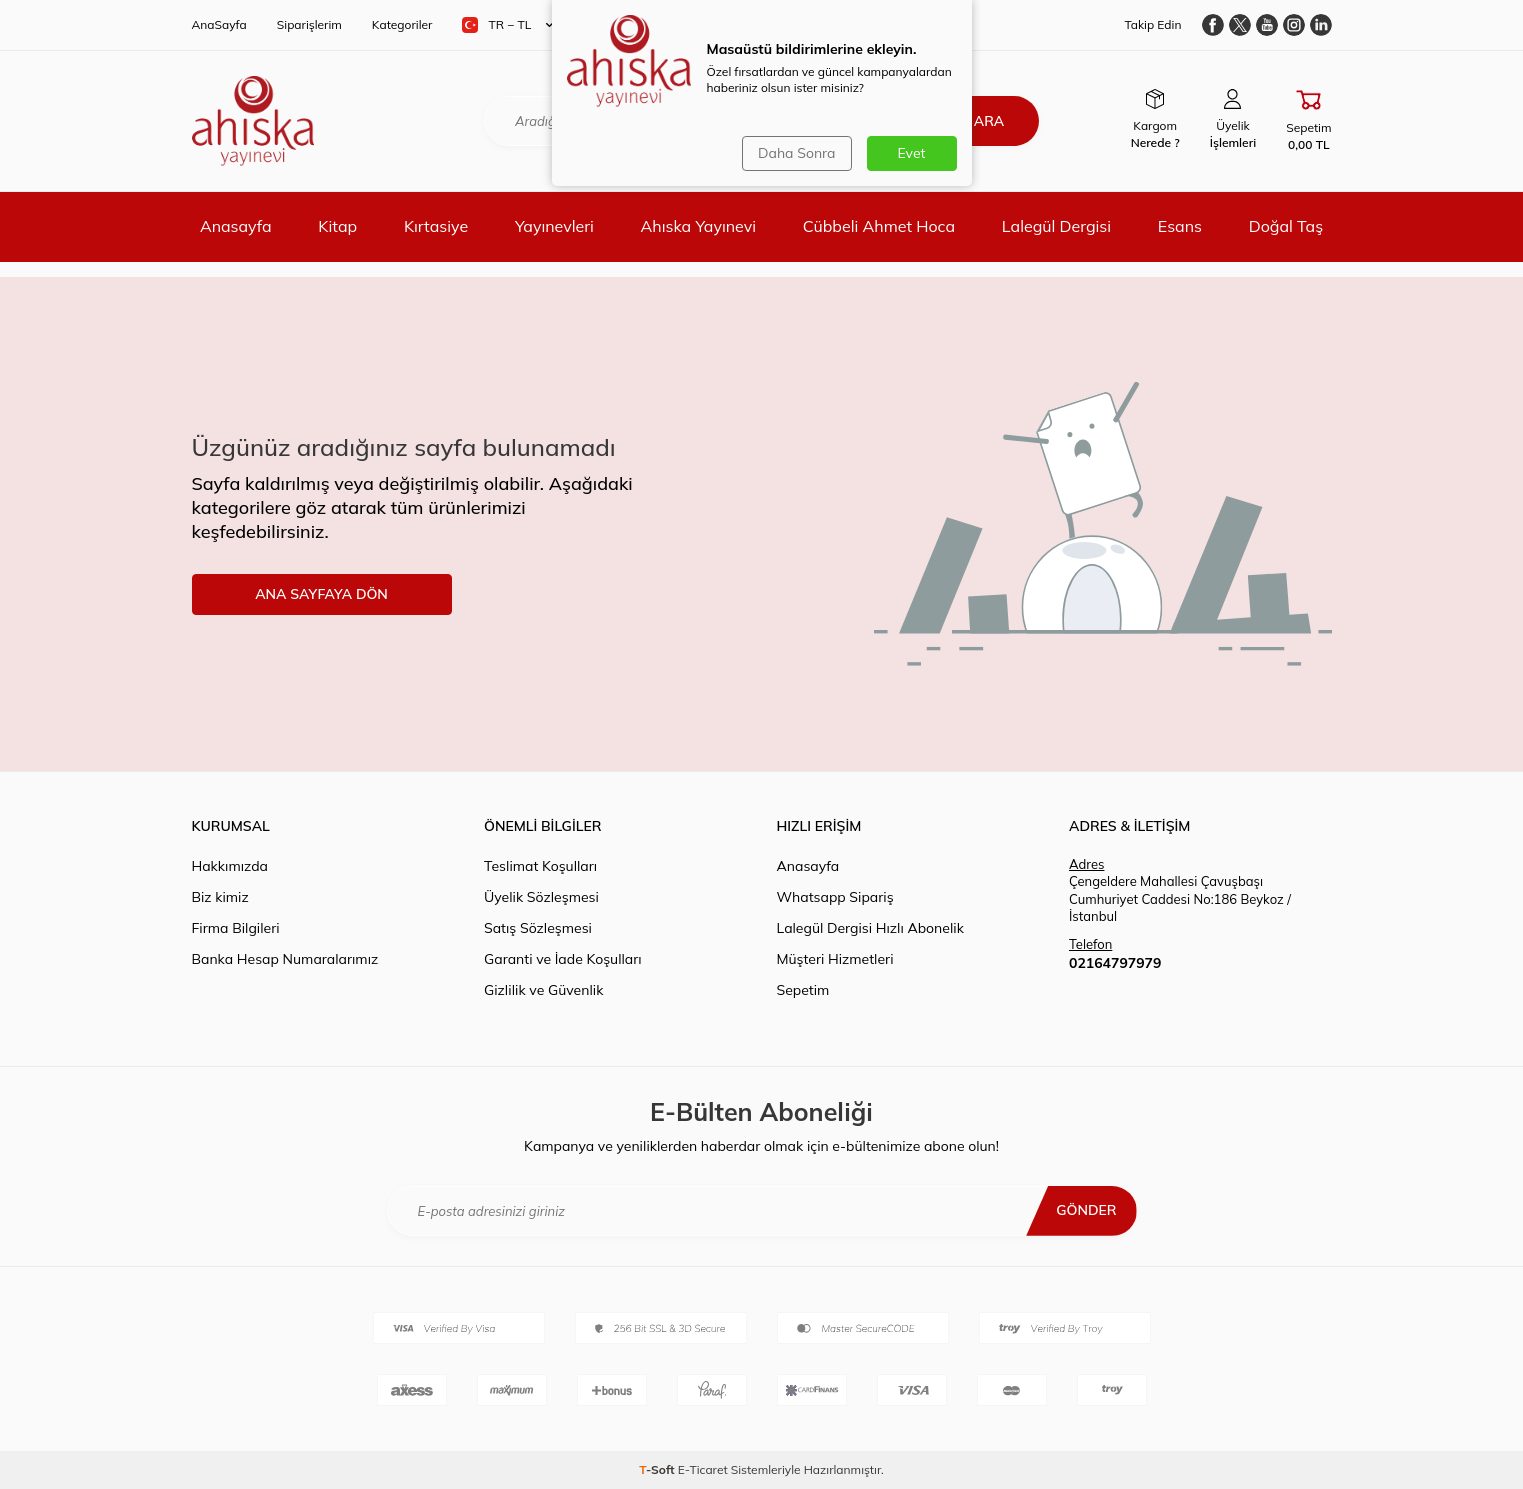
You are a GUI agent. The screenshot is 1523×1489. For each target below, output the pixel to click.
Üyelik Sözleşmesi (541, 897)
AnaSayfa (219, 24)
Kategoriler (402, 24)
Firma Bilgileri (236, 928)
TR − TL (507, 25)
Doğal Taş (1286, 226)
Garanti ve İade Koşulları (563, 959)
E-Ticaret (703, 1469)
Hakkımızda (230, 866)
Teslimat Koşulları (540, 866)
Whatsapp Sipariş (835, 897)
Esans (1180, 226)
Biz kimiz (220, 897)
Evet (912, 153)
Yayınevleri (554, 226)
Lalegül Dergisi (1056, 226)
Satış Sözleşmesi (538, 928)
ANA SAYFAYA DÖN (321, 594)
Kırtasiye (436, 226)
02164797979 (1115, 963)
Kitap (337, 226)
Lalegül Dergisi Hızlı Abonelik (870, 928)
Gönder (1086, 1210)
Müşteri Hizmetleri (835, 959)
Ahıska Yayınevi (698, 226)
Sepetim (803, 990)
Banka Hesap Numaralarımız (285, 959)
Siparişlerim (309, 24)
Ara (989, 121)
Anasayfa (236, 226)
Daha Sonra (796, 153)
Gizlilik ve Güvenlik (543, 990)
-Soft (658, 1469)
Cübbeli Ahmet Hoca (879, 226)
